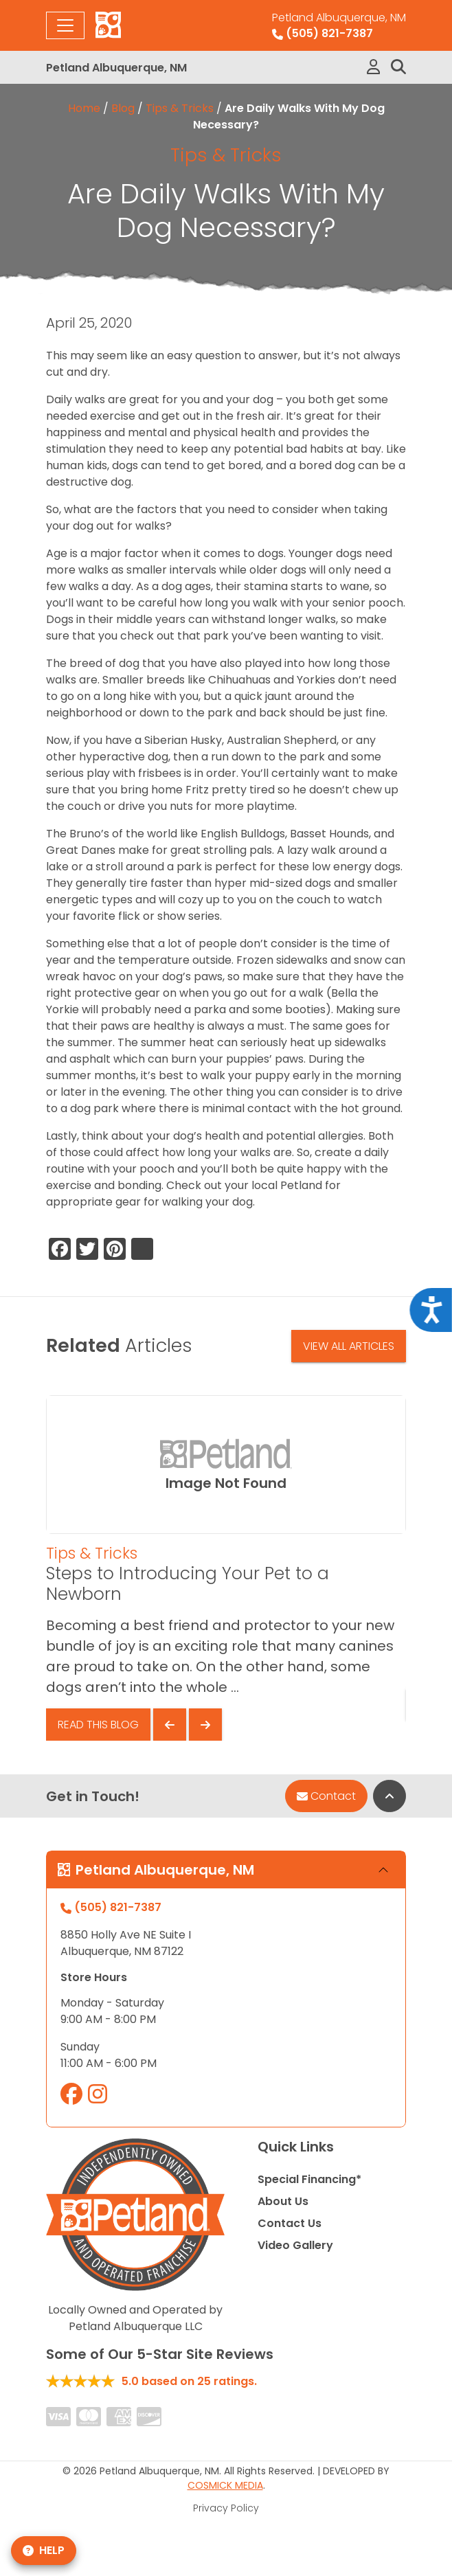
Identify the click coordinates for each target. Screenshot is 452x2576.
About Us (283, 2201)
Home (84, 108)
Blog (123, 108)
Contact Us (289, 2223)
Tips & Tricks (180, 108)
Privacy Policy (226, 2508)
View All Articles (348, 1346)
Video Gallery (295, 2245)
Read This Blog (98, 1724)
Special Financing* (309, 2179)
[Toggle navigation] (65, 25)
